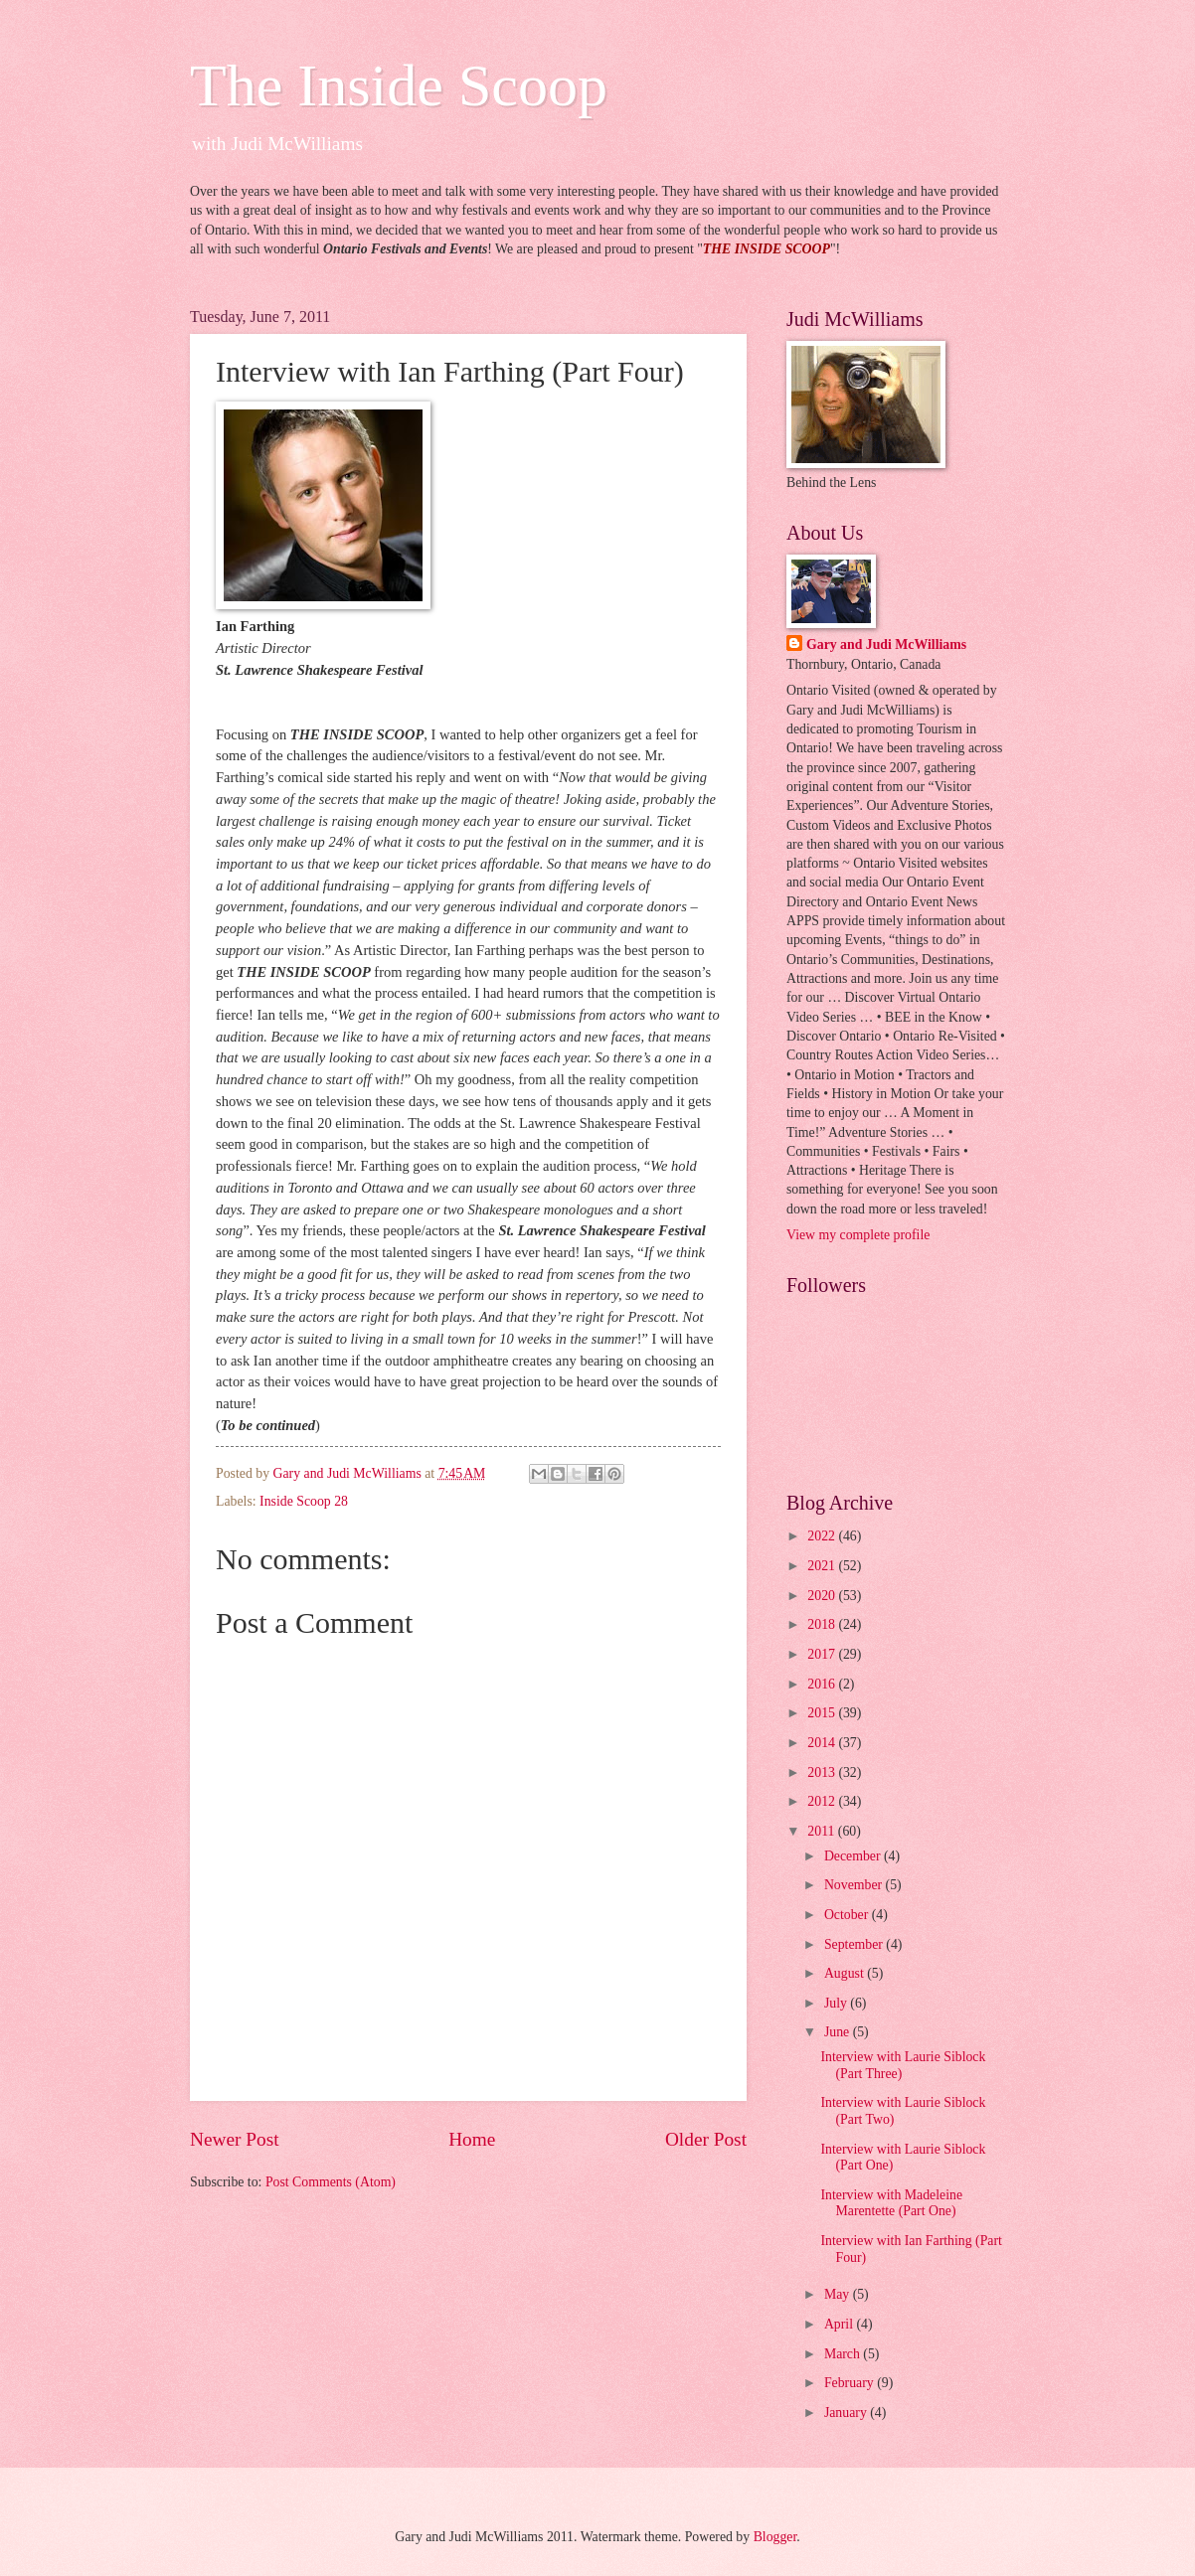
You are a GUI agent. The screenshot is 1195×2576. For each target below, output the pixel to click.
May (838, 2294)
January (847, 2412)
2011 (822, 1831)
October (848, 1914)
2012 (822, 1801)
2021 (822, 1565)
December (854, 1856)
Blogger (775, 2536)
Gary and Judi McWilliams (886, 644)
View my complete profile (858, 1234)
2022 (822, 1536)
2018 (822, 1624)
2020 (822, 1595)
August (845, 1973)
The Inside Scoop (398, 85)
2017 (822, 1654)
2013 (822, 1772)
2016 (822, 1684)
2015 (822, 1712)
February (850, 2382)
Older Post (706, 2139)
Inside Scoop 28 (303, 1501)
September (855, 1944)
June (838, 2031)
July (837, 2003)
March (843, 2353)
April (840, 2324)
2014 (822, 1742)
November (855, 1884)
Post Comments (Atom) (330, 2181)
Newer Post (234, 2139)
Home (471, 2139)
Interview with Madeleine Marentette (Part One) (891, 2203)
